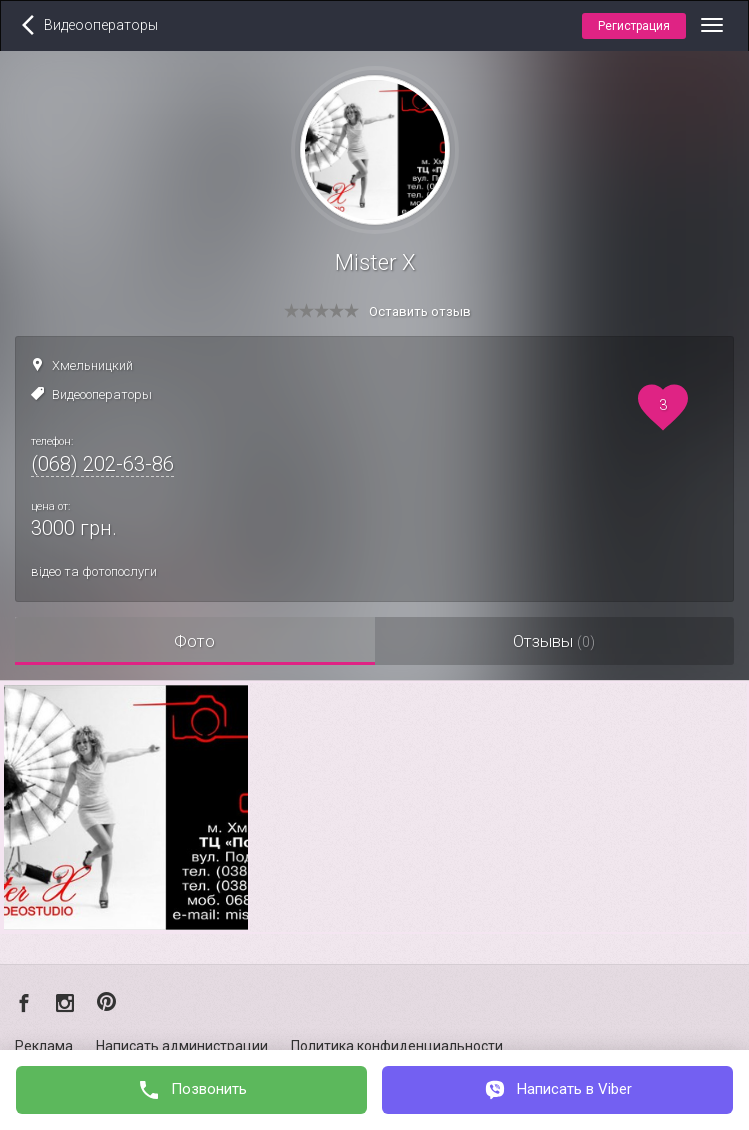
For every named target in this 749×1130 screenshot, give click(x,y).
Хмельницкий (92, 365)
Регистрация (634, 26)
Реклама (44, 1046)
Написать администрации (182, 1046)
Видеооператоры (102, 394)
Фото (194, 641)
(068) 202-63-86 (102, 464)
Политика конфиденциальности (397, 1046)
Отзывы (554, 641)
